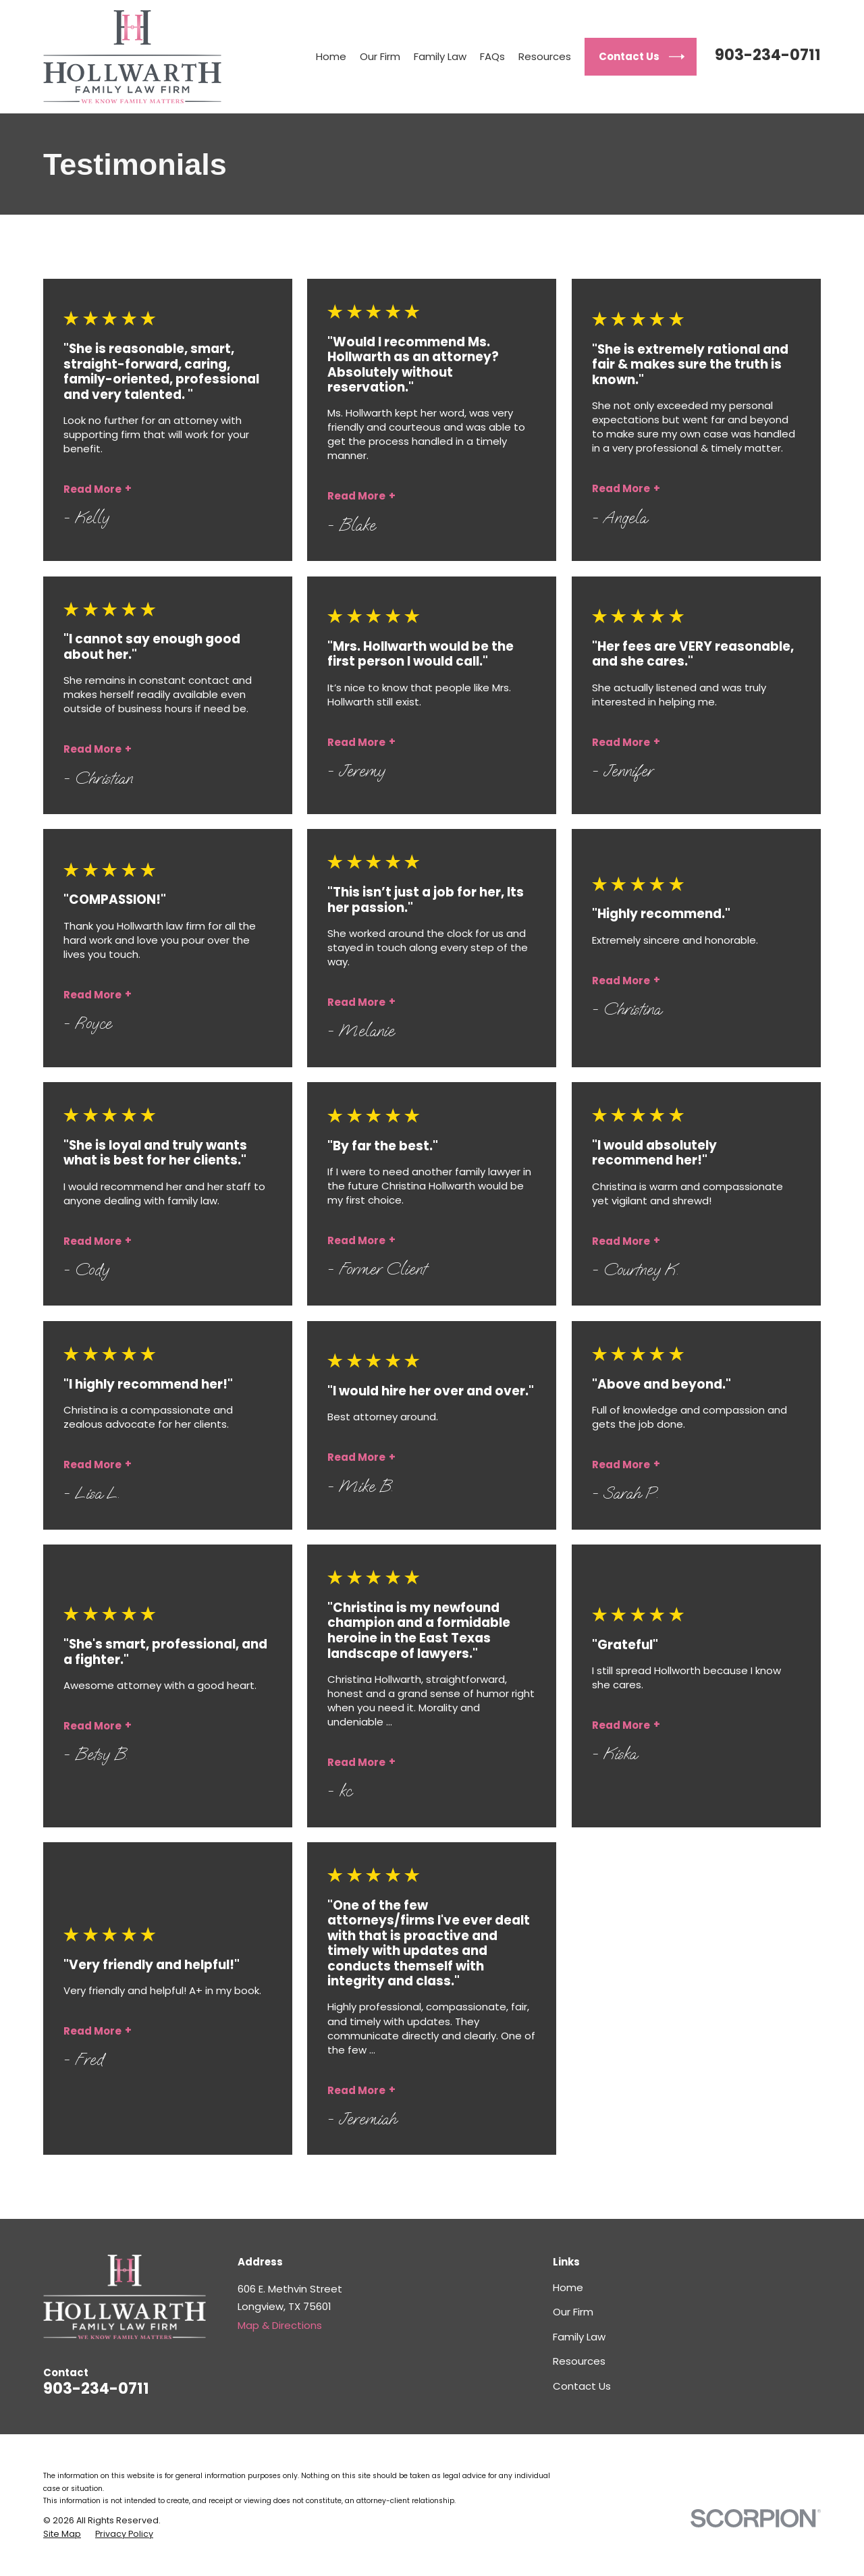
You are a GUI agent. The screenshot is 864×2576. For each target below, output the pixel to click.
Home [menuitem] (331, 56)
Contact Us (582, 2386)
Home (568, 2287)
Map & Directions (280, 2325)
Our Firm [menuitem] (380, 56)
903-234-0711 (768, 54)
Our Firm (573, 2312)
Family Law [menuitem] (440, 56)
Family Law (579, 2337)
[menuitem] (62, 2534)
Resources (579, 2361)
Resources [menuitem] (544, 56)
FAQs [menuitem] (492, 56)
